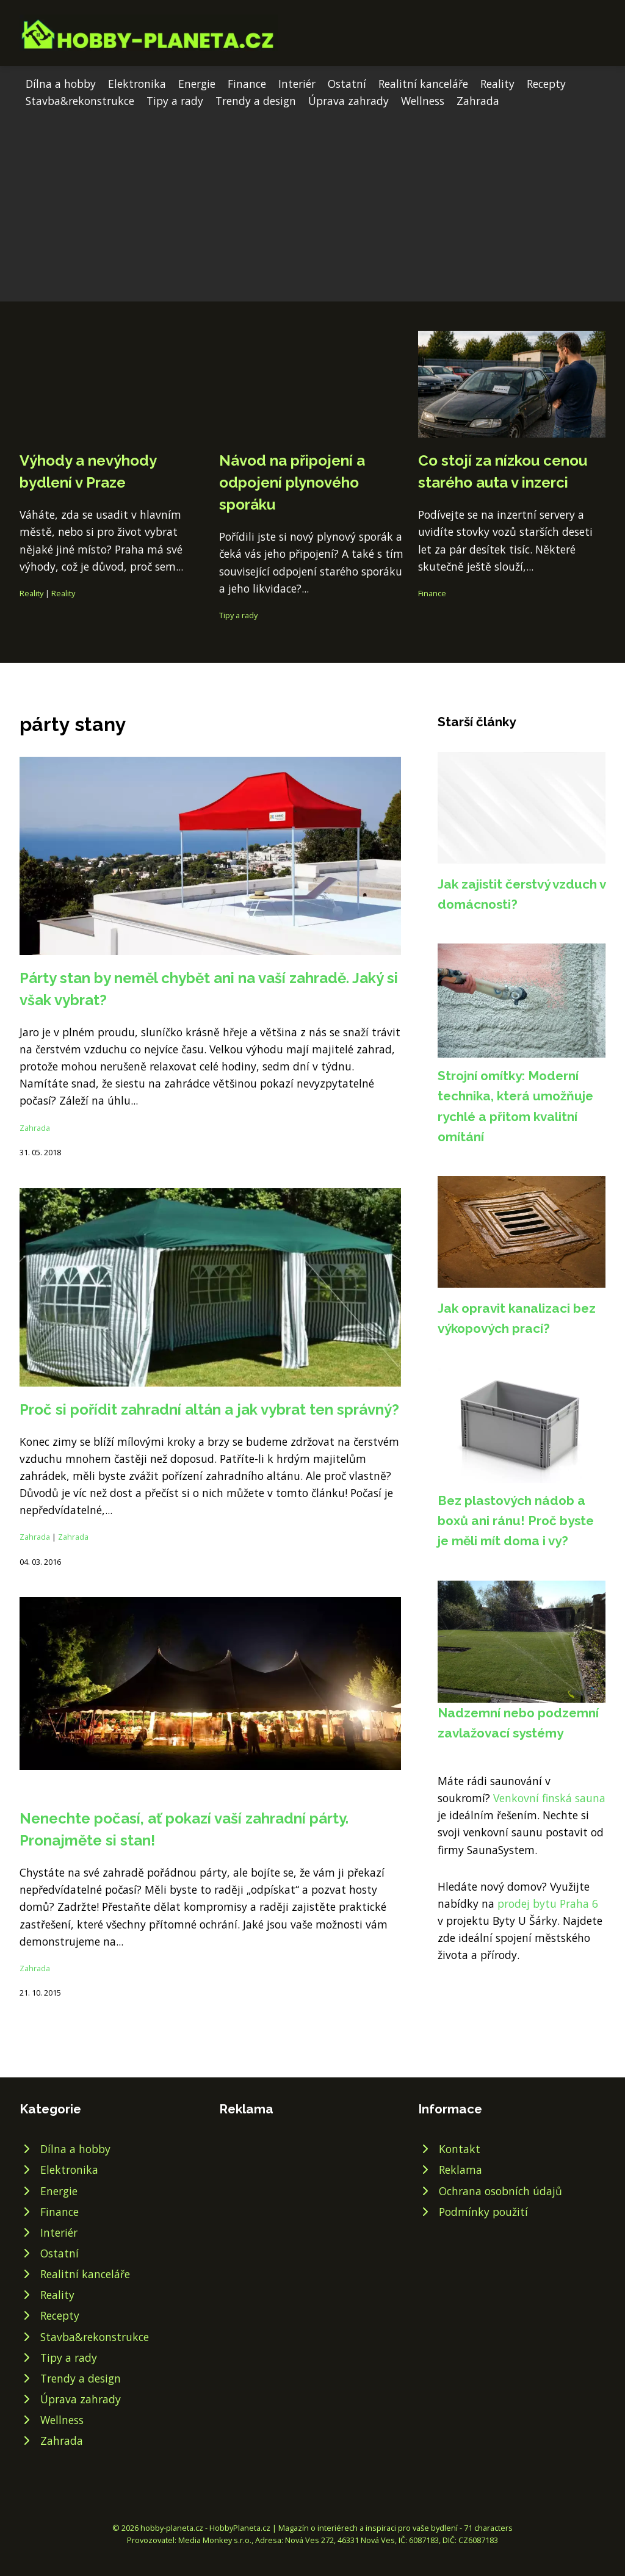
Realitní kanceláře (423, 83)
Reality (497, 83)
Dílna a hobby (61, 83)
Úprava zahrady (348, 100)
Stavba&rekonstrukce (80, 100)
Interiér (297, 83)
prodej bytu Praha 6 (547, 1903)
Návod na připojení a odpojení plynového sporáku (292, 482)
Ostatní (347, 83)
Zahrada (478, 100)
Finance (247, 83)
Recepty (546, 83)
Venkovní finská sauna (549, 1798)
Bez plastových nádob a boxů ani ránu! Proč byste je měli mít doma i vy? (516, 1521)
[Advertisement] (312, 200)
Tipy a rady (174, 100)
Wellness (422, 100)
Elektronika (137, 83)
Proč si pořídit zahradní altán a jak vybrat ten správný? (209, 1409)
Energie (196, 83)
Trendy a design (255, 100)
